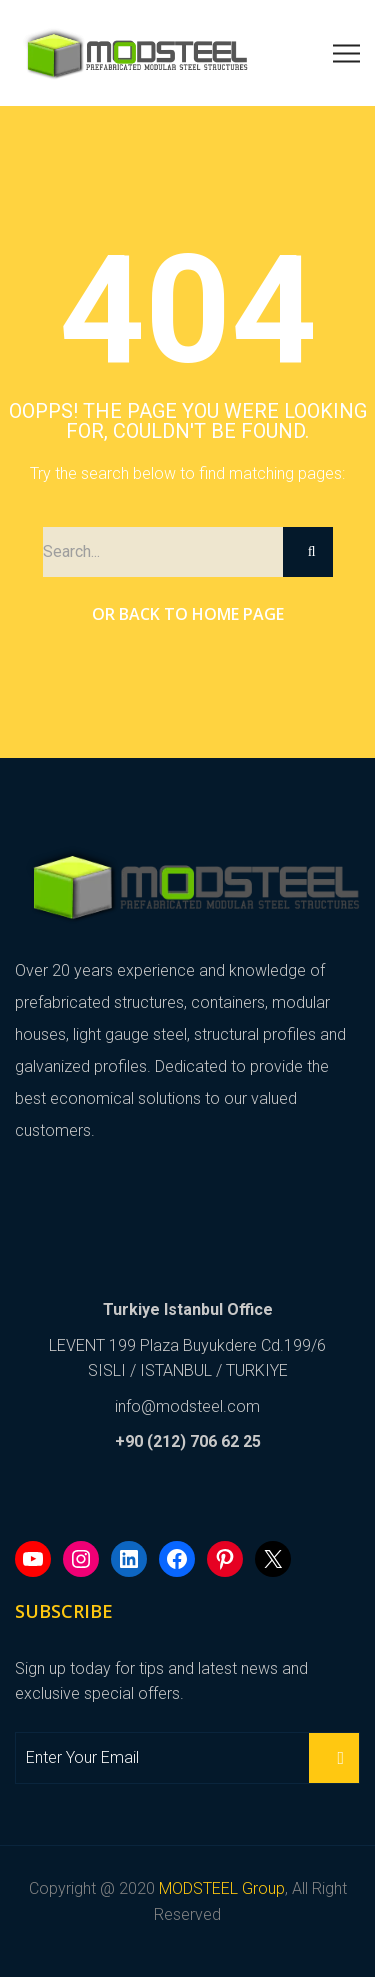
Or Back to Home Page (188, 614)
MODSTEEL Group (222, 1888)
